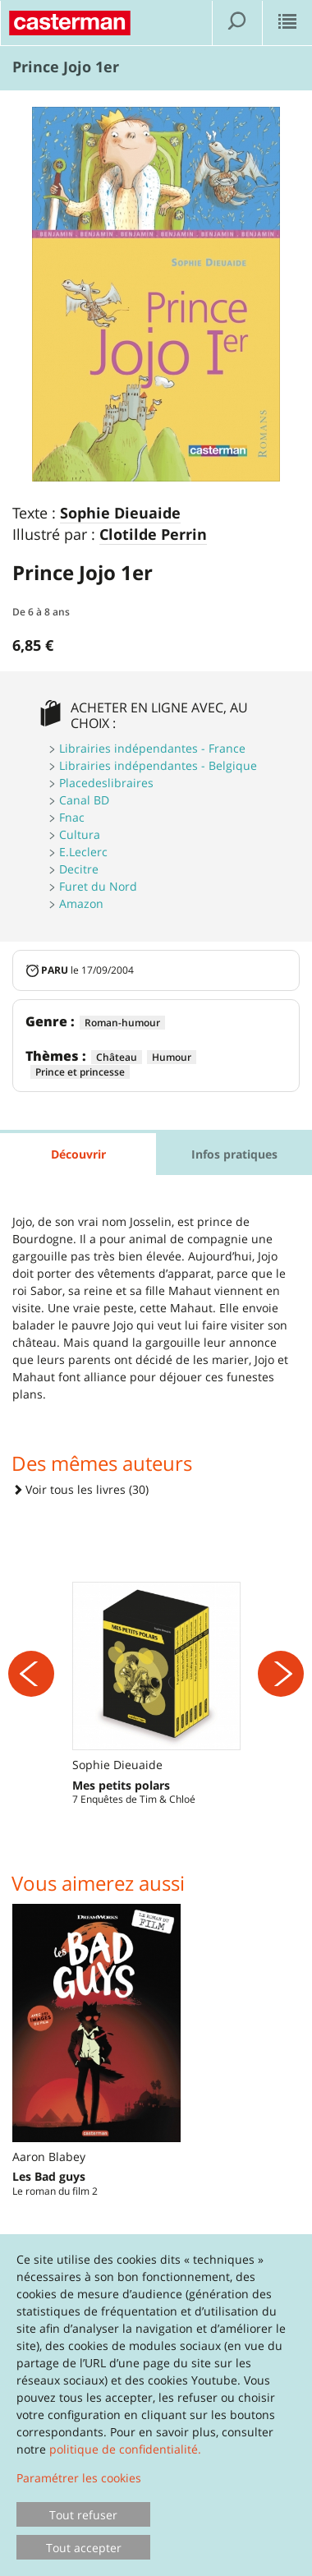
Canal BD (84, 800)
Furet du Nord (98, 886)
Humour (171, 1057)
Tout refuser (83, 2515)
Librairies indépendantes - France (152, 748)
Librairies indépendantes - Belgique (158, 765)
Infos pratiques (234, 1154)
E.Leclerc (83, 851)
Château (116, 1057)
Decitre (79, 869)
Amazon (81, 903)
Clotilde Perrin (153, 535)
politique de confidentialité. (125, 2449)
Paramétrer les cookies (78, 2478)
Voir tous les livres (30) (80, 1489)
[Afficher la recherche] (237, 23)
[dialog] (156, 2405)
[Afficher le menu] (287, 23)
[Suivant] (281, 1674)
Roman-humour (122, 1023)
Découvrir (78, 1154)
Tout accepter (84, 2547)
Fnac (72, 817)
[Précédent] (31, 1674)
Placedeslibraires (106, 782)
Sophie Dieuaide (120, 514)
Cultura (79, 834)
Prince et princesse (80, 1072)
